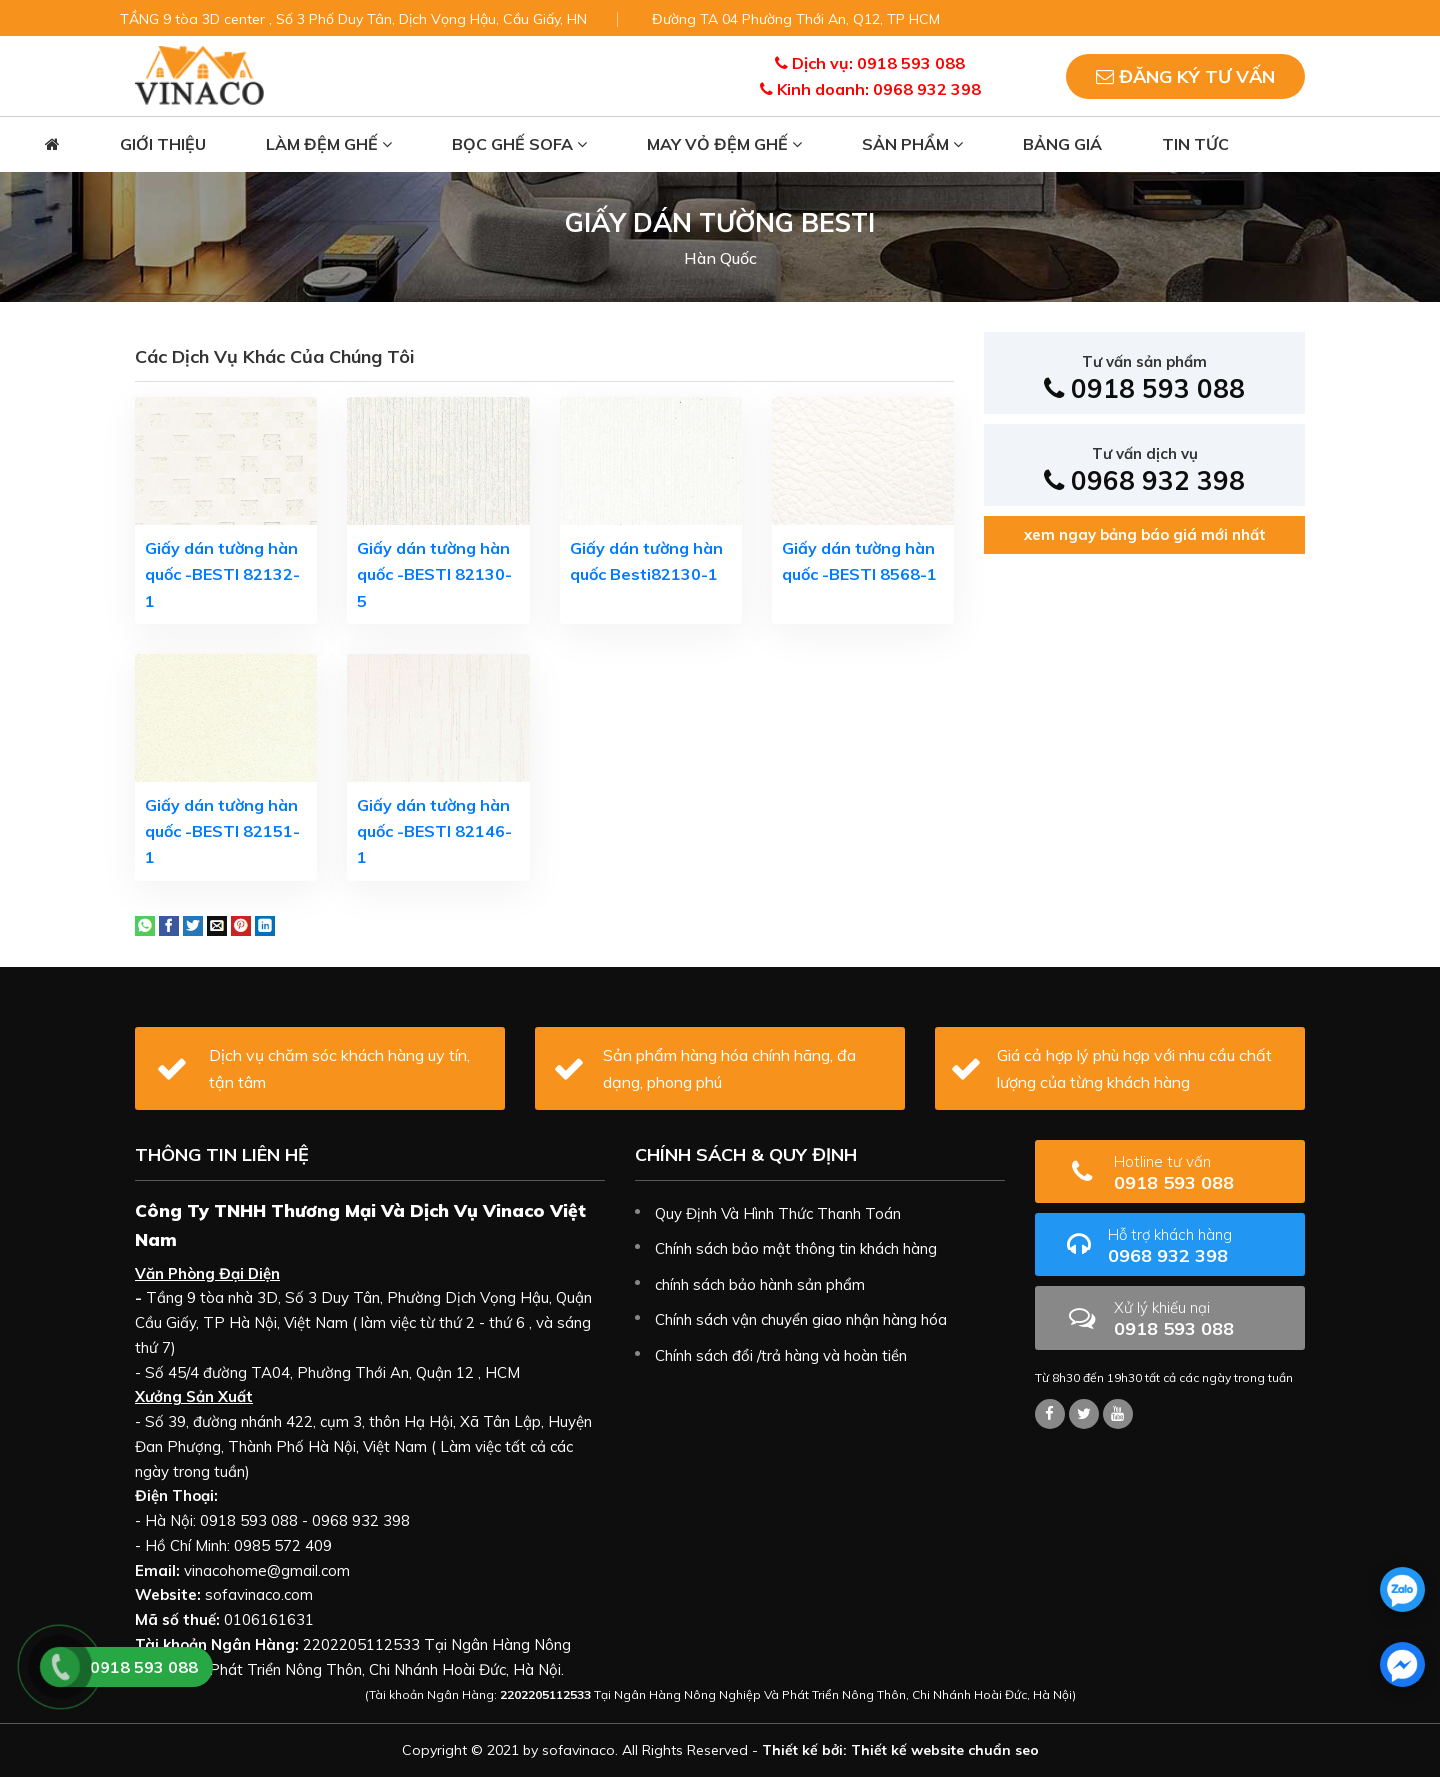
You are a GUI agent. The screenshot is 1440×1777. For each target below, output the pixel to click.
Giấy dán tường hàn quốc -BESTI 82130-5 (434, 574)
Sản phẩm (912, 144)
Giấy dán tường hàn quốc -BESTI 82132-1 (222, 574)
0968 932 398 (1144, 470)
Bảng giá (1062, 144)
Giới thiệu (163, 144)
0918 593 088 (1144, 378)
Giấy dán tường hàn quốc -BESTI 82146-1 (434, 831)
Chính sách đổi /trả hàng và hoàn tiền (781, 1355)
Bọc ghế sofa (519, 144)
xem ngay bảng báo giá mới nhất (1145, 534)
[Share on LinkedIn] (265, 924)
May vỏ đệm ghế (724, 144)
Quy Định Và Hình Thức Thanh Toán (778, 1213)
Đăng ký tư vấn (1185, 76)
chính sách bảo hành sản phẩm (760, 1284)
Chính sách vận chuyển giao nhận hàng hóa (801, 1319)
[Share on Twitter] (193, 924)
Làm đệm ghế (329, 144)
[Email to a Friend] (217, 924)
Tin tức (1195, 144)
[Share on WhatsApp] (145, 924)
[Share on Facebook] (169, 924)
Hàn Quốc (720, 258)
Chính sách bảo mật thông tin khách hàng (796, 1248)
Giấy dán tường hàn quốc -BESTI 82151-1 (222, 831)
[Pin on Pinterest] (241, 924)
